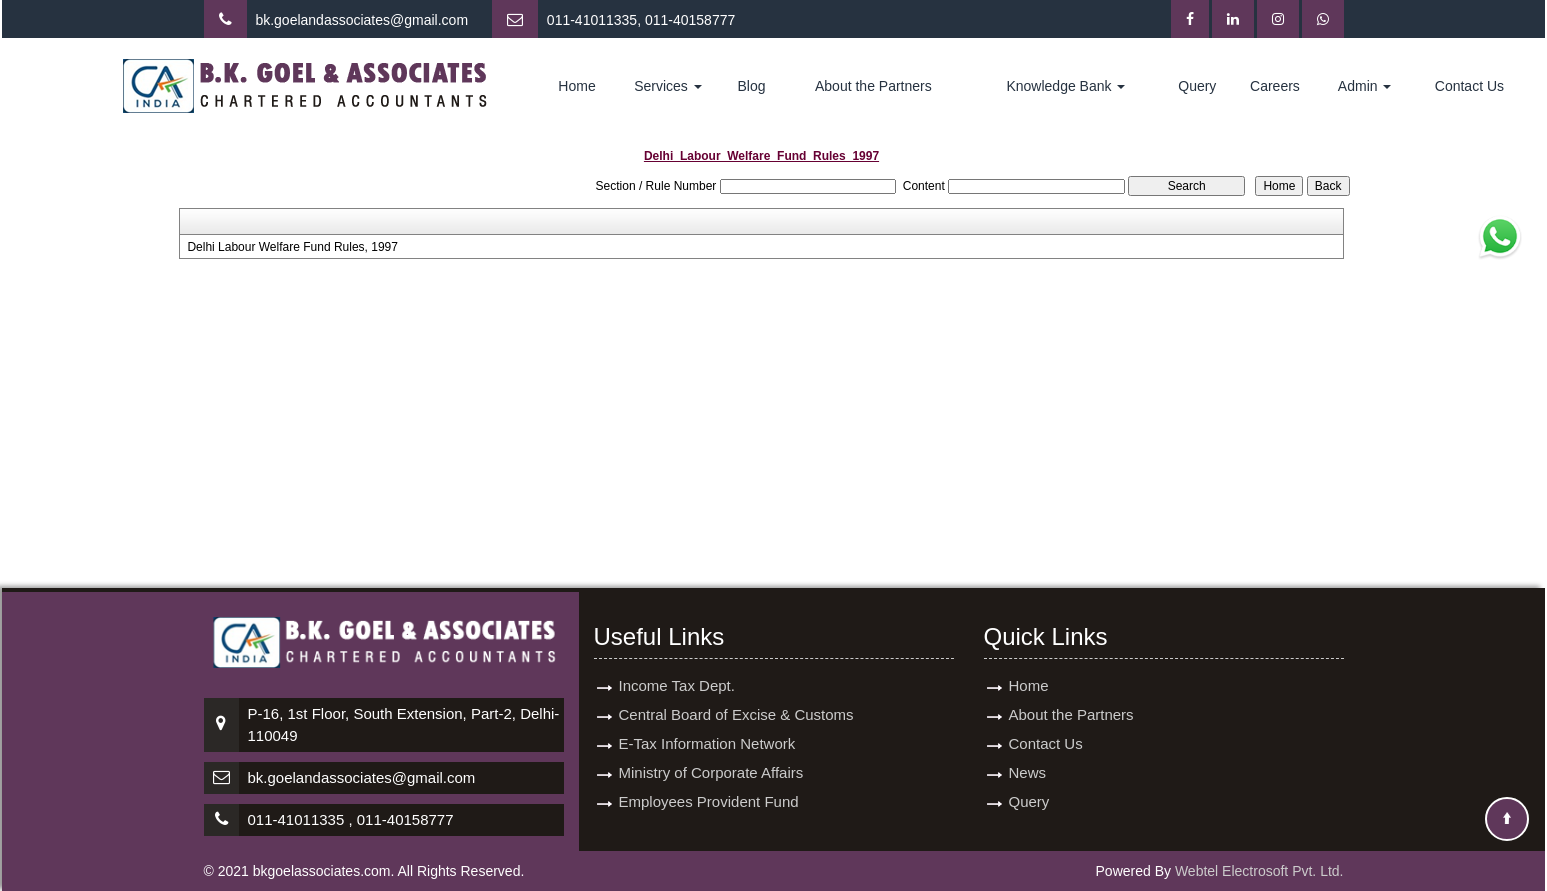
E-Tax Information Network (707, 743)
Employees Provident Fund (709, 801)
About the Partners (873, 86)
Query (1197, 86)
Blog (752, 86)
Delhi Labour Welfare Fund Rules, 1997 (292, 247)
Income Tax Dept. (677, 685)
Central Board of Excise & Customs (736, 714)
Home (576, 86)
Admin (1365, 86)
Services (668, 86)
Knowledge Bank (1065, 86)
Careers (1275, 86)
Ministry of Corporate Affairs (711, 772)
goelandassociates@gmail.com (371, 20)
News (1028, 772)
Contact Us (1469, 86)
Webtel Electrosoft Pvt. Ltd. (1259, 871)
